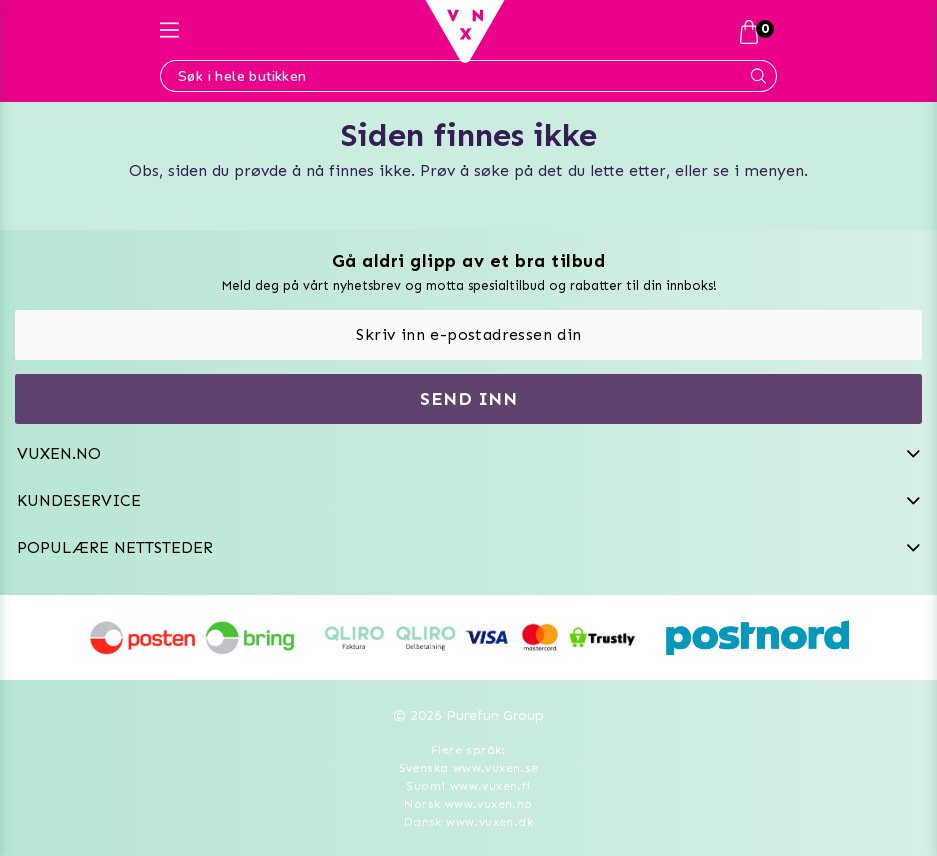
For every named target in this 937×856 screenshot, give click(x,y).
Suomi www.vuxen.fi (468, 786)
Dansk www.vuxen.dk (468, 822)
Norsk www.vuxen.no (468, 804)
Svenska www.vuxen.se (469, 768)
